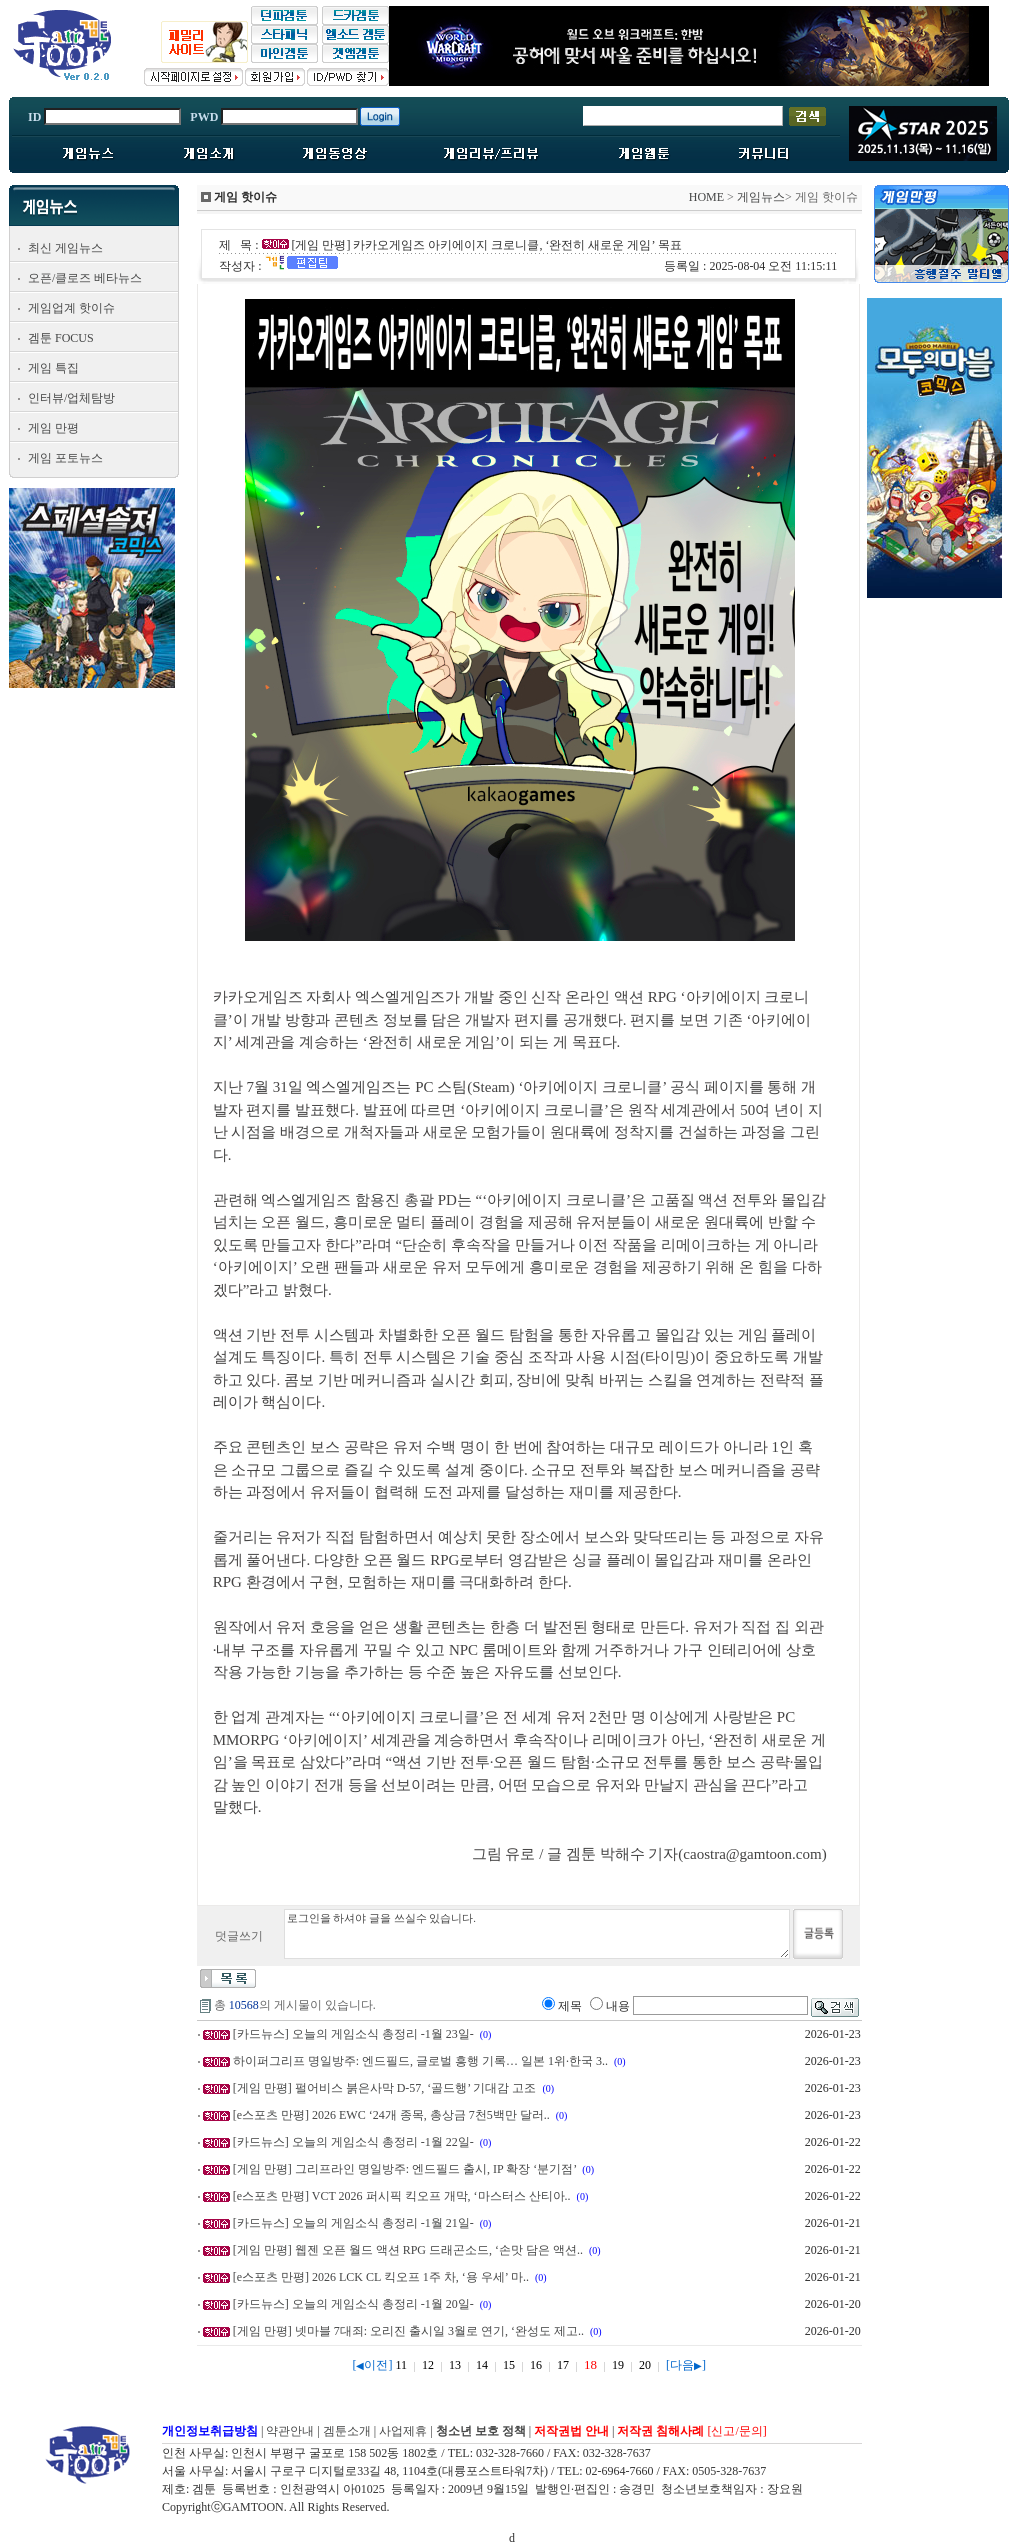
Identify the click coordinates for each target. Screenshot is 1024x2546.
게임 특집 (53, 368)
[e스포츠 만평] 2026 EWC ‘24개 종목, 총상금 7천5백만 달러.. (391, 2115)
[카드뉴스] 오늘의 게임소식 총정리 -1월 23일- (353, 2034)
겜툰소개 (347, 2431)
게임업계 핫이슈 (71, 308)
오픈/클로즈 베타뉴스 (85, 278)
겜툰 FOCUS (61, 338)
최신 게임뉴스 (65, 248)
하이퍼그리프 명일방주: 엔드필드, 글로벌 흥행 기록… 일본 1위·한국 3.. (420, 2061)
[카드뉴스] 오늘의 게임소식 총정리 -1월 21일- (353, 2223)
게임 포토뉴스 (65, 458)
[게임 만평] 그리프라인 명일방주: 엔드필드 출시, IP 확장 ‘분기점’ (405, 2169)
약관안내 (290, 2431)
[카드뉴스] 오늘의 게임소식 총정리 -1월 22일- (353, 2142)
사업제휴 (403, 2431)
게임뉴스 (761, 197)
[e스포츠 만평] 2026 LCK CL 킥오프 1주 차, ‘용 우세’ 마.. (381, 2277)
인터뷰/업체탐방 (71, 398)
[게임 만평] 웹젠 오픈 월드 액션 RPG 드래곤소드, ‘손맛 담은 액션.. (408, 2250)
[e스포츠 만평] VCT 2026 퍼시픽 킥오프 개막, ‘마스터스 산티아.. (402, 2196)
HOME (706, 197)
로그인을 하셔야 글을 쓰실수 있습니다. (537, 1934)
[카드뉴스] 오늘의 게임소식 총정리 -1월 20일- (353, 2304)
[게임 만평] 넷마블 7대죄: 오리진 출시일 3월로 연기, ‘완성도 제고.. (408, 2331)
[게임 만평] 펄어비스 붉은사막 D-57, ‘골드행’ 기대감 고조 (385, 2088)
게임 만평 (53, 428)
